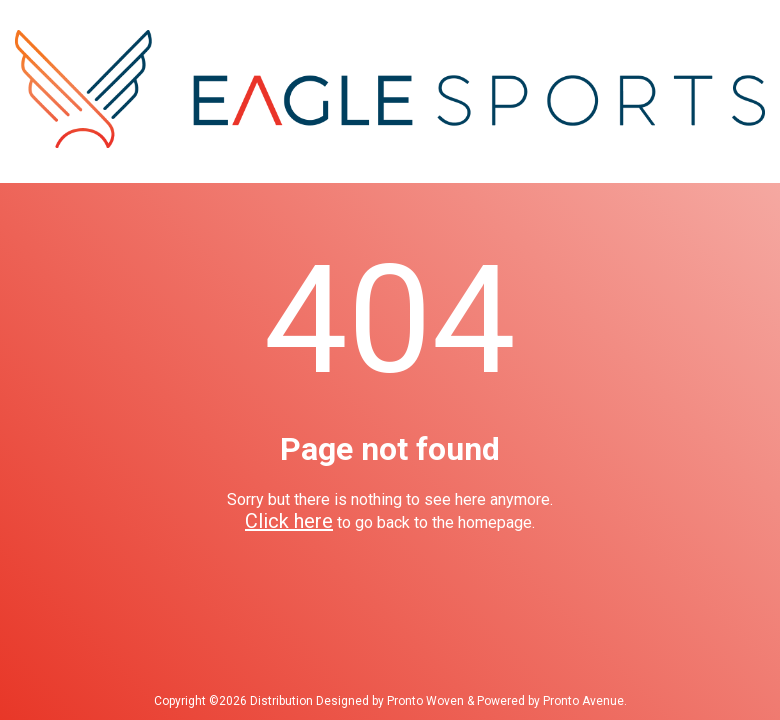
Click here (289, 521)
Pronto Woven (425, 701)
